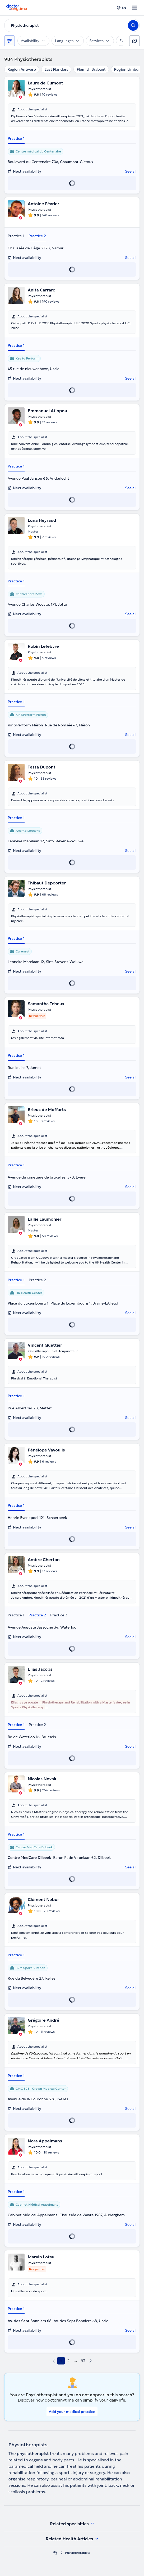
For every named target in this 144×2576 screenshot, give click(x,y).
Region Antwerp (21, 69)
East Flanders (56, 69)
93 (83, 2360)
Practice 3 (58, 1615)
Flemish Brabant (91, 69)
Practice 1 (16, 138)
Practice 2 (37, 235)
